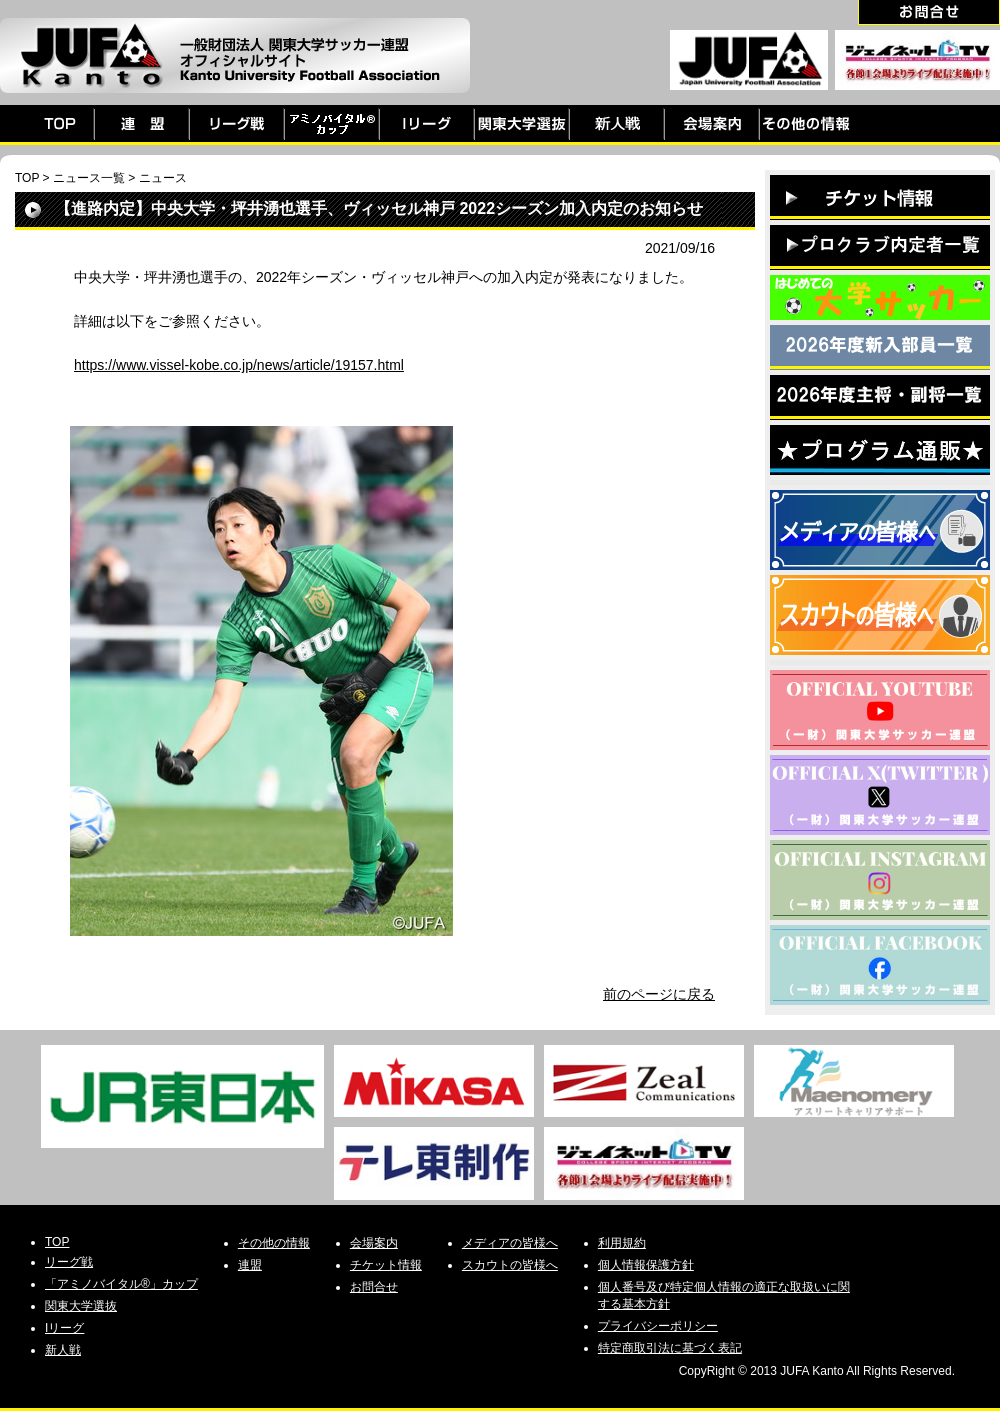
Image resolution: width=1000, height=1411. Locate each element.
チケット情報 (386, 1265)
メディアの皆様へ (510, 1243)
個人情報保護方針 (646, 1265)
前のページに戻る (659, 994)
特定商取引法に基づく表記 (670, 1348)
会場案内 (374, 1243)
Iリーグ (64, 1328)
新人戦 (63, 1350)
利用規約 (622, 1243)
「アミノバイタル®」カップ (121, 1284)
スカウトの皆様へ (510, 1265)
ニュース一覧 (89, 178)
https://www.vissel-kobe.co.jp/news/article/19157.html (239, 365)
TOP (27, 178)
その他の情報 (274, 1243)
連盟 (250, 1265)
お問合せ (374, 1287)
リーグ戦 (69, 1262)
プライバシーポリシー (658, 1326)
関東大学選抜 (81, 1306)
